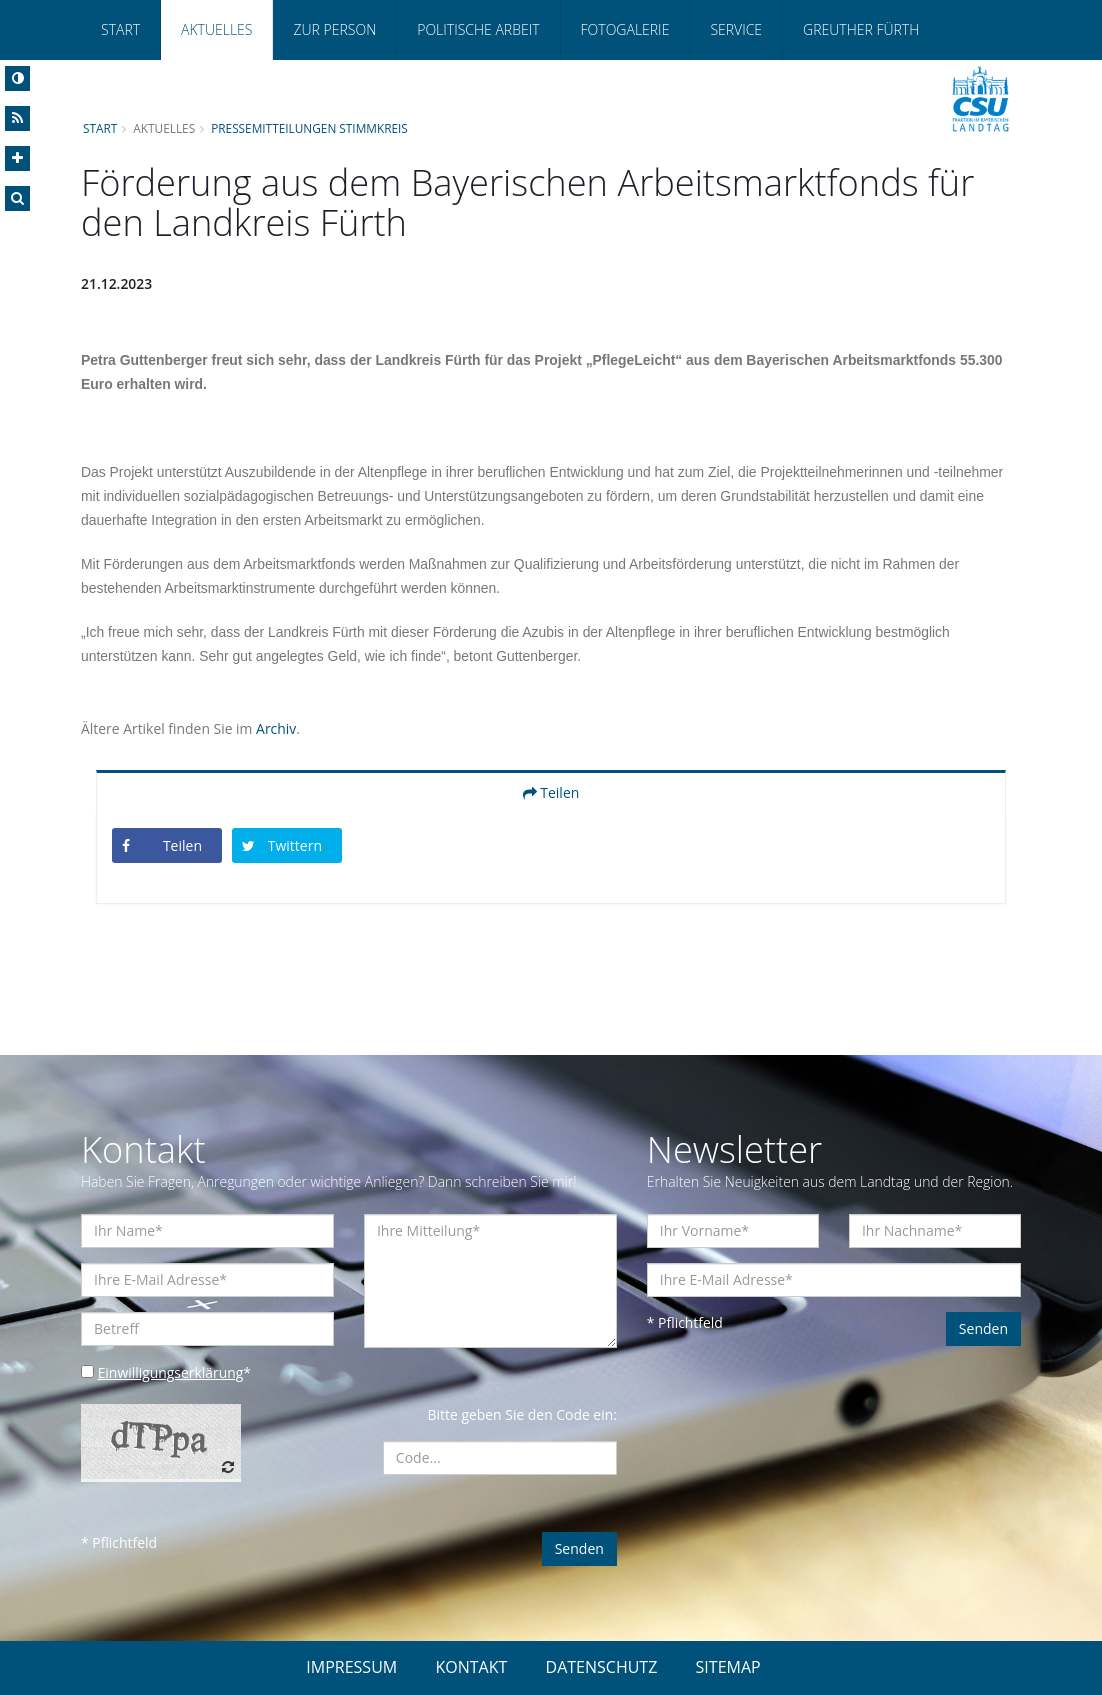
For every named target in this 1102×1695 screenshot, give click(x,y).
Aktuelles (216, 29)
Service (736, 29)
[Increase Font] (17, 158)
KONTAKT (471, 1667)
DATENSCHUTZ (602, 1667)
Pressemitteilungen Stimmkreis (311, 128)
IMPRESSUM (351, 1667)
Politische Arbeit (478, 29)
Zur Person (334, 29)
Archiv (277, 728)
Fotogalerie (625, 29)
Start (120, 29)
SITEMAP (728, 1667)
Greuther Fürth (861, 29)
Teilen (551, 792)
